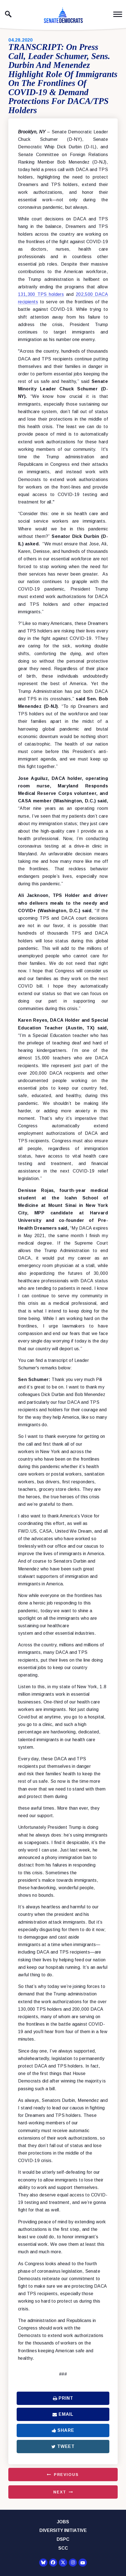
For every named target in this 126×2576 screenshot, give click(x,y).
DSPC (63, 2539)
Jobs (63, 2521)
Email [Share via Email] (63, 2414)
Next (59, 2492)
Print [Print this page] (63, 2398)
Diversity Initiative (63, 2530)
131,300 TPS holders (41, 294)
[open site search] (8, 14)
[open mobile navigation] (118, 14)
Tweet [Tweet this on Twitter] (63, 2446)
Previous (66, 2474)
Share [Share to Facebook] (63, 2430)
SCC (63, 2548)
